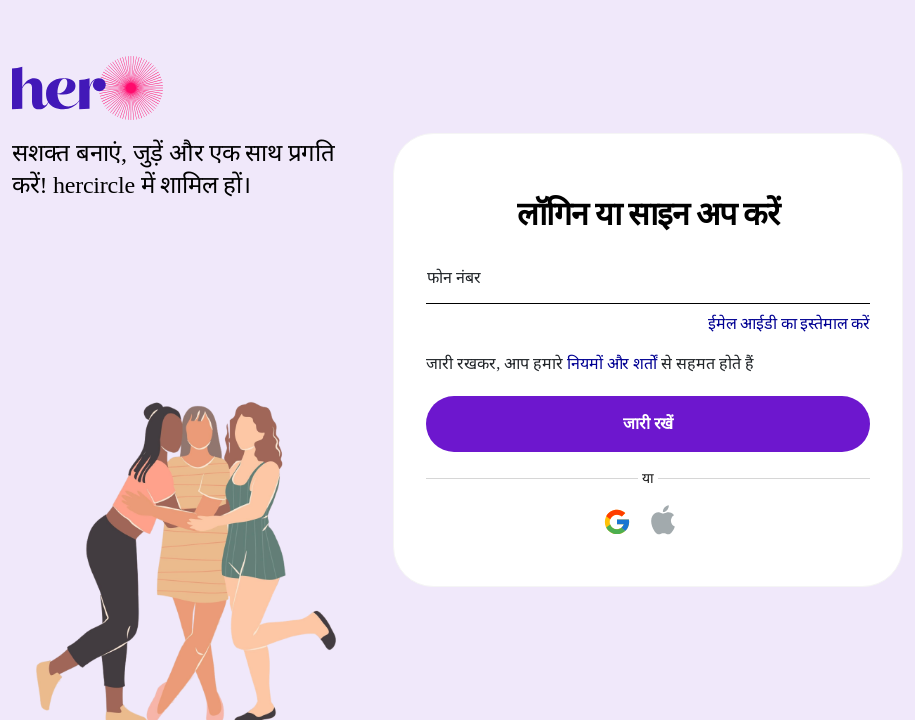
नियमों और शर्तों (612, 363)
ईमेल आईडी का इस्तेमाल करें (789, 323)
